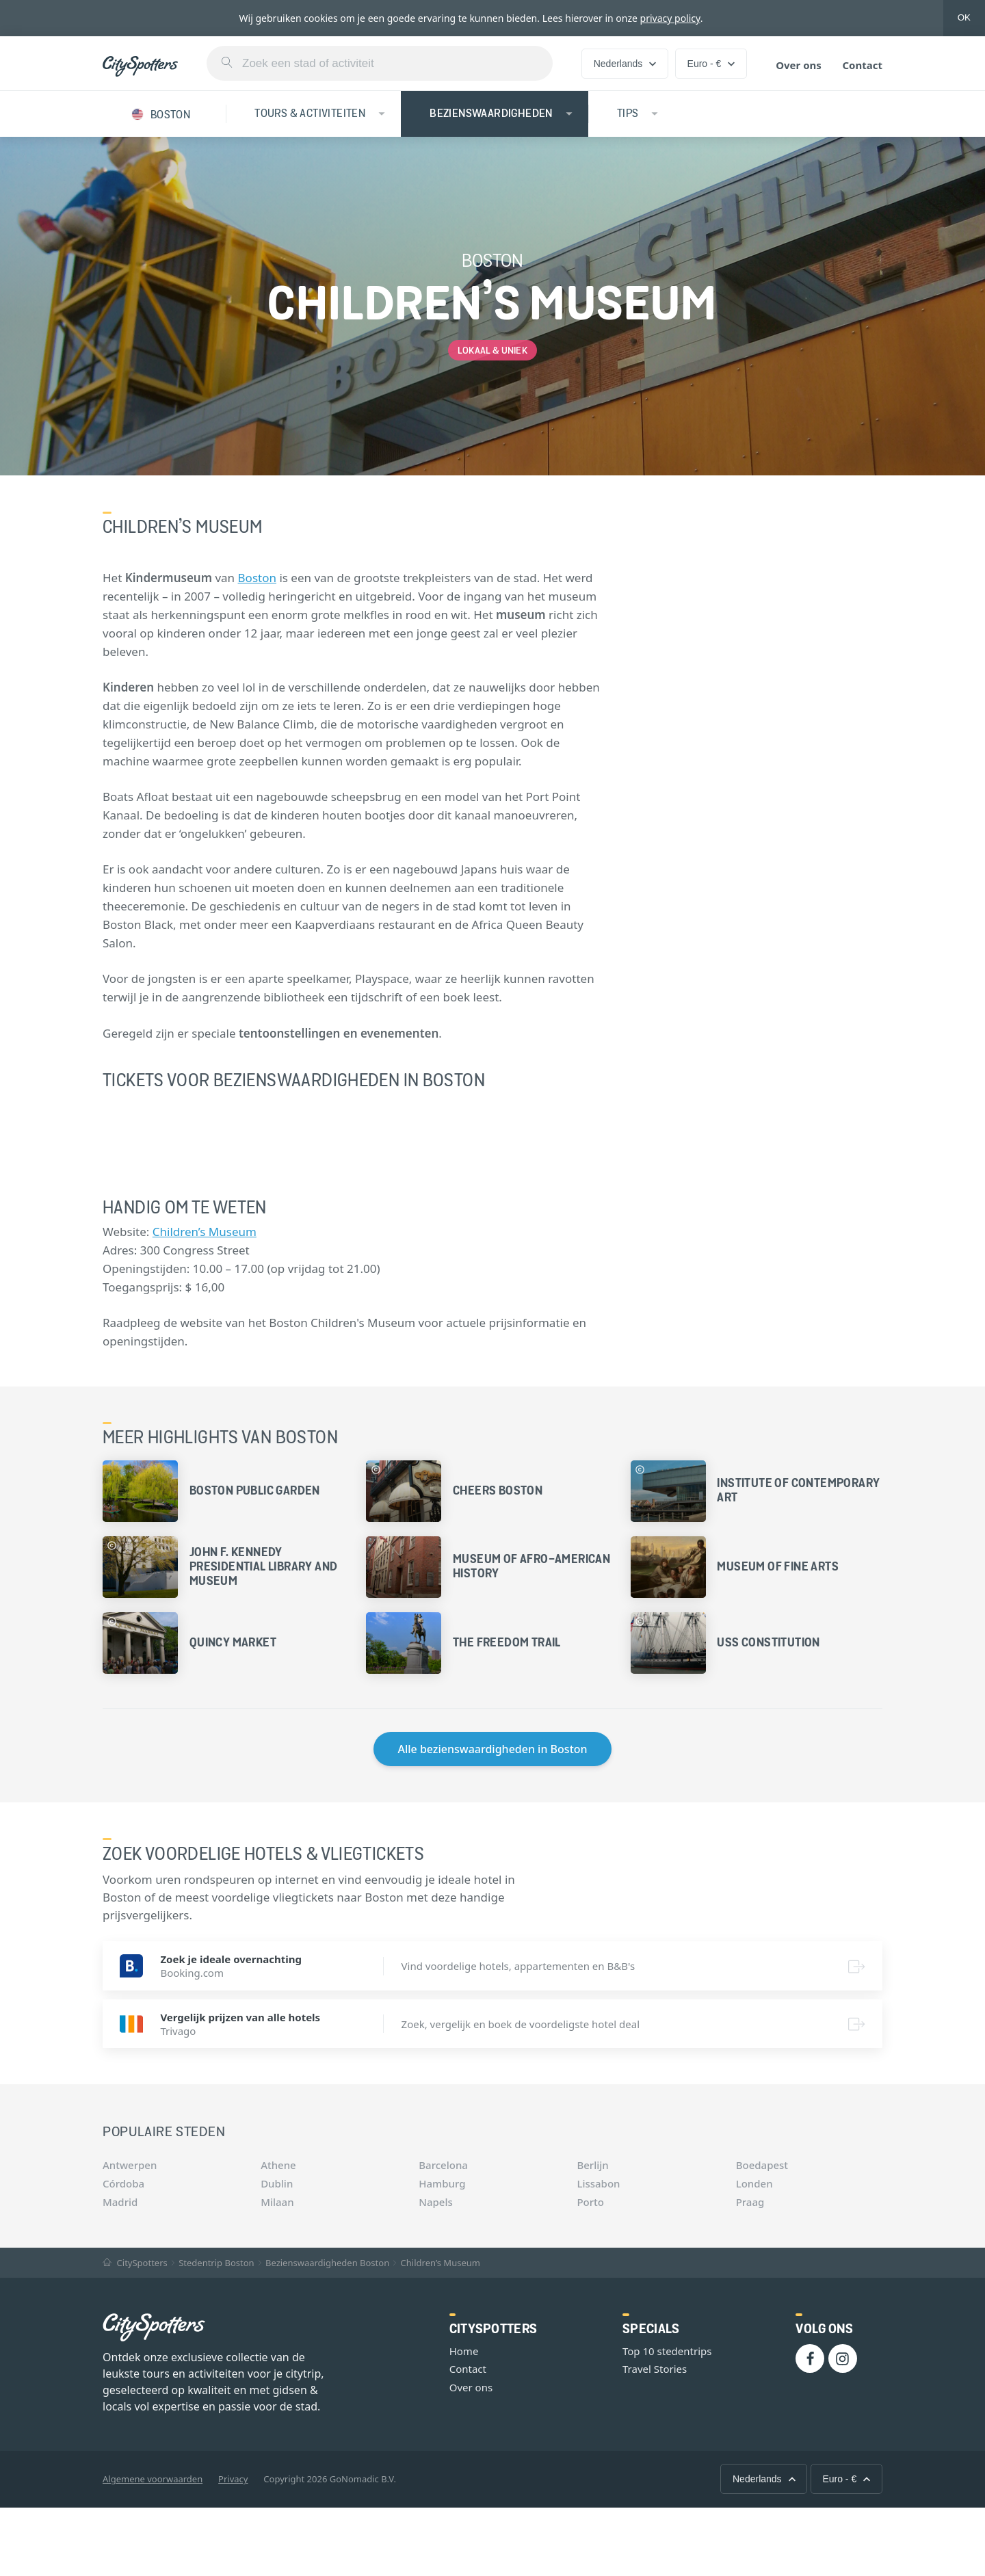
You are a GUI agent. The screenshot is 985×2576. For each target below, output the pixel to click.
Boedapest (762, 2165)
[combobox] (380, 63)
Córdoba (123, 2183)
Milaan (277, 2202)
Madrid (120, 2202)
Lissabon (598, 2183)
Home (464, 2351)
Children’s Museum (205, 1231)
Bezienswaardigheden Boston (327, 2263)
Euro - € (711, 63)
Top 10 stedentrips (666, 2351)
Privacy (233, 2479)
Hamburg (442, 2183)
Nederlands (625, 63)
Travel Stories (654, 2369)
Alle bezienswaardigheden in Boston (492, 1749)
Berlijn (592, 2165)
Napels (435, 2202)
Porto (590, 2202)
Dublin (277, 2183)
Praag (750, 2202)
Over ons (799, 65)
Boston (257, 578)
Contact (862, 65)
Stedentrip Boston (216, 2263)
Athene (278, 2165)
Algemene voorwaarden (152, 2479)
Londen (754, 2183)
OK (964, 17)
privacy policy (670, 18)
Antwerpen (130, 2165)
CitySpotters (135, 2263)
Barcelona (443, 2165)
